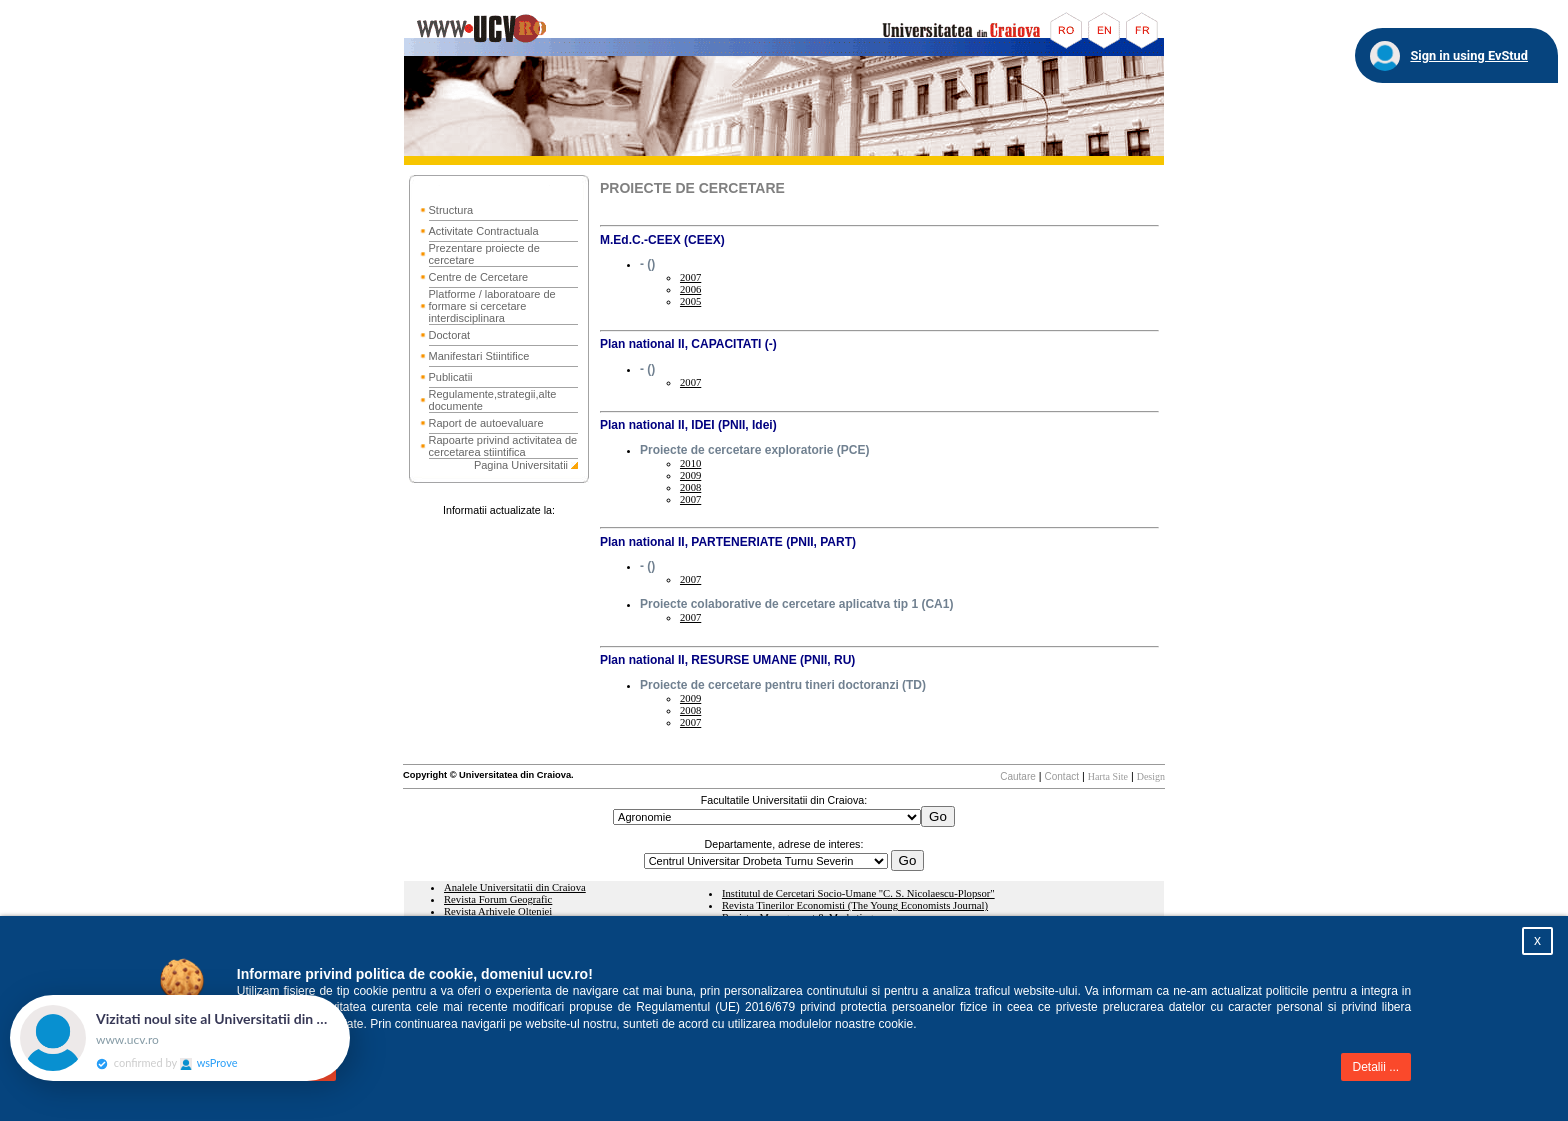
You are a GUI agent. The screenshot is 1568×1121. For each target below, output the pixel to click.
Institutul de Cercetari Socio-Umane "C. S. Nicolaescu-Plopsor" (858, 893)
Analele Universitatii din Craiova (515, 887)
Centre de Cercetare (479, 277)
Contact (1062, 776)
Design (1151, 776)
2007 (690, 277)
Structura (451, 210)
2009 (690, 475)
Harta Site (1108, 776)
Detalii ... (1376, 1067)
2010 (690, 463)
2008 (690, 487)
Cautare (1018, 776)
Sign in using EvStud (1469, 55)
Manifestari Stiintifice (479, 356)
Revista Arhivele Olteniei (498, 911)
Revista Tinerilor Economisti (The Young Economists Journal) (855, 905)
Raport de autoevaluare (486, 423)
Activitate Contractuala (484, 231)
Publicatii (451, 377)
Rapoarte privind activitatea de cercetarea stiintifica (503, 446)
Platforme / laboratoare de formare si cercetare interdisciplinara (492, 306)
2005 (690, 301)
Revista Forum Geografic (498, 899)
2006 (690, 289)
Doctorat (450, 335)
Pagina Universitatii (521, 465)
